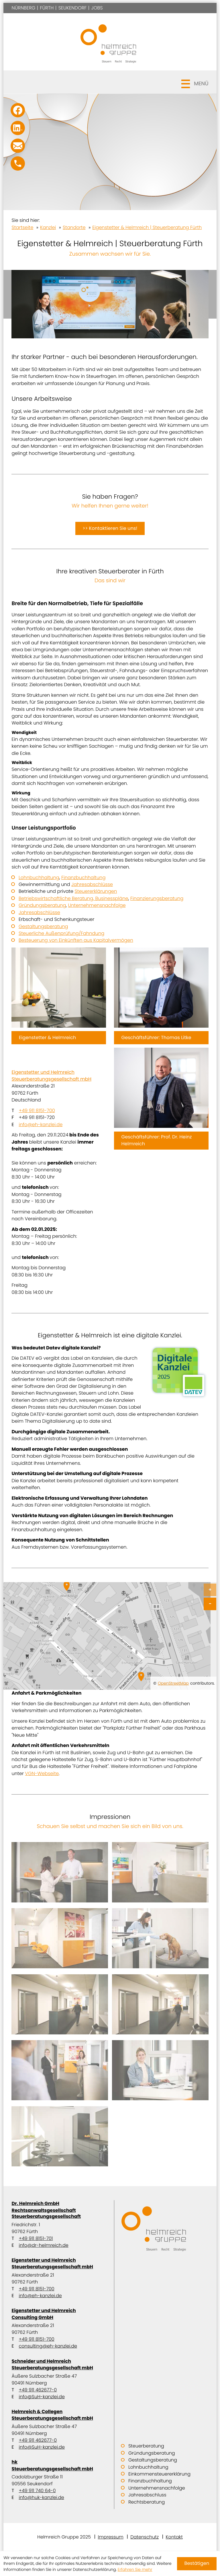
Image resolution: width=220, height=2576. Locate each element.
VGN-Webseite (42, 1773)
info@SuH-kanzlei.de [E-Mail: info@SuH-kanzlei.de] (41, 2396)
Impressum (110, 2537)
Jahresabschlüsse (92, 884)
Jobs (97, 8)
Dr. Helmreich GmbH (58, 2210)
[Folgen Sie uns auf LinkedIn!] (18, 128)
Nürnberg (23, 8)
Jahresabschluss (147, 2495)
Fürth (47, 8)
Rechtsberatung (146, 2502)
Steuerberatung (146, 2446)
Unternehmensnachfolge (97, 905)
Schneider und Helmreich (58, 2364)
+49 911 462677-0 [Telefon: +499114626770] (38, 2389)
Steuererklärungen (95, 891)
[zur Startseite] (110, 41)
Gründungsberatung (42, 905)
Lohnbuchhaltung (39, 877)
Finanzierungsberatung (156, 898)
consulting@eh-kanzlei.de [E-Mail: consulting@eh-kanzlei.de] (48, 2346)
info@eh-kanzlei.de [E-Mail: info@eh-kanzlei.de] (40, 1124)
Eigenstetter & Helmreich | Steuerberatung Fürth (147, 227)
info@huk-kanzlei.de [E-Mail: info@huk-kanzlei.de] (41, 2497)
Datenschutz (144, 2537)
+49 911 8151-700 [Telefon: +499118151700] (37, 1110)
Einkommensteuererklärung (159, 2474)
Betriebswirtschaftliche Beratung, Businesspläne (73, 898)
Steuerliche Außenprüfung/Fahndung (61, 933)
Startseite (22, 227)
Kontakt (174, 2537)
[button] (109, 82)
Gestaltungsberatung (43, 926)
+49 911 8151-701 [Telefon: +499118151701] (36, 2238)
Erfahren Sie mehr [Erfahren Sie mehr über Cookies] (135, 2569)
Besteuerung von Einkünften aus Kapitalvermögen (76, 940)
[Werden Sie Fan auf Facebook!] (18, 110)
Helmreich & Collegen (58, 2414)
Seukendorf (72, 8)
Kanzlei (48, 227)
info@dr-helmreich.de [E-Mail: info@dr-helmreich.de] (43, 2245)
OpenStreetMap (173, 1683)
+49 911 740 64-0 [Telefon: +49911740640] (37, 2490)
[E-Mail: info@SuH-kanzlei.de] (18, 146)
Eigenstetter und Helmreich (58, 1076)
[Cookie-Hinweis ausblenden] (197, 2563)
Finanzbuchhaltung (83, 877)
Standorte (74, 227)
